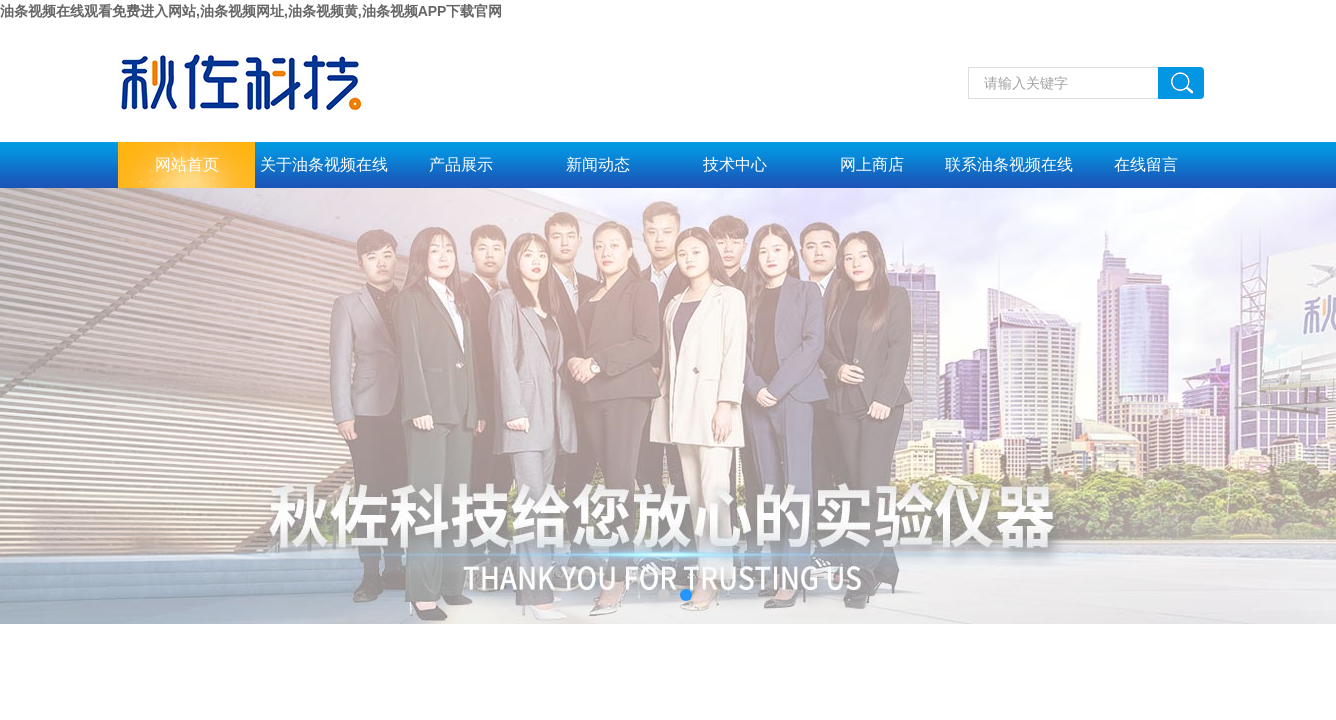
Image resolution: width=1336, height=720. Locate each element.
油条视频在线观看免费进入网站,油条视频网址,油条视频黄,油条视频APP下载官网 (251, 11)
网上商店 (872, 164)
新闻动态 (598, 164)
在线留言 (1146, 164)
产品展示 (461, 164)
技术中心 (735, 164)
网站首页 (187, 164)
